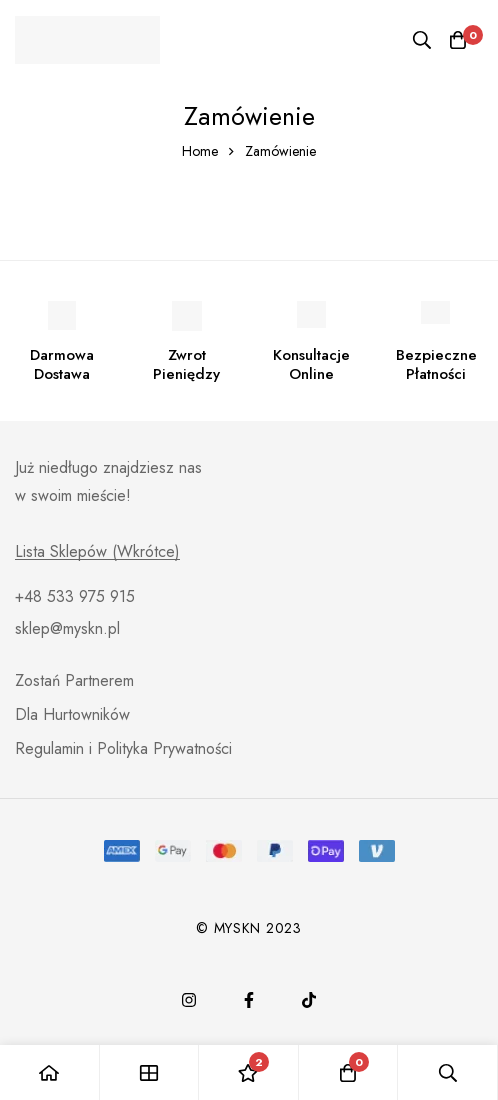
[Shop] (150, 1072)
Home (200, 151)
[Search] (422, 40)
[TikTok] (309, 1000)
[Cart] (458, 40)
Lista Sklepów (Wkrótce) (97, 552)
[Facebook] (249, 1000)
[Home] (50, 1072)
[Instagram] (189, 1000)
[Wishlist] (249, 1072)
